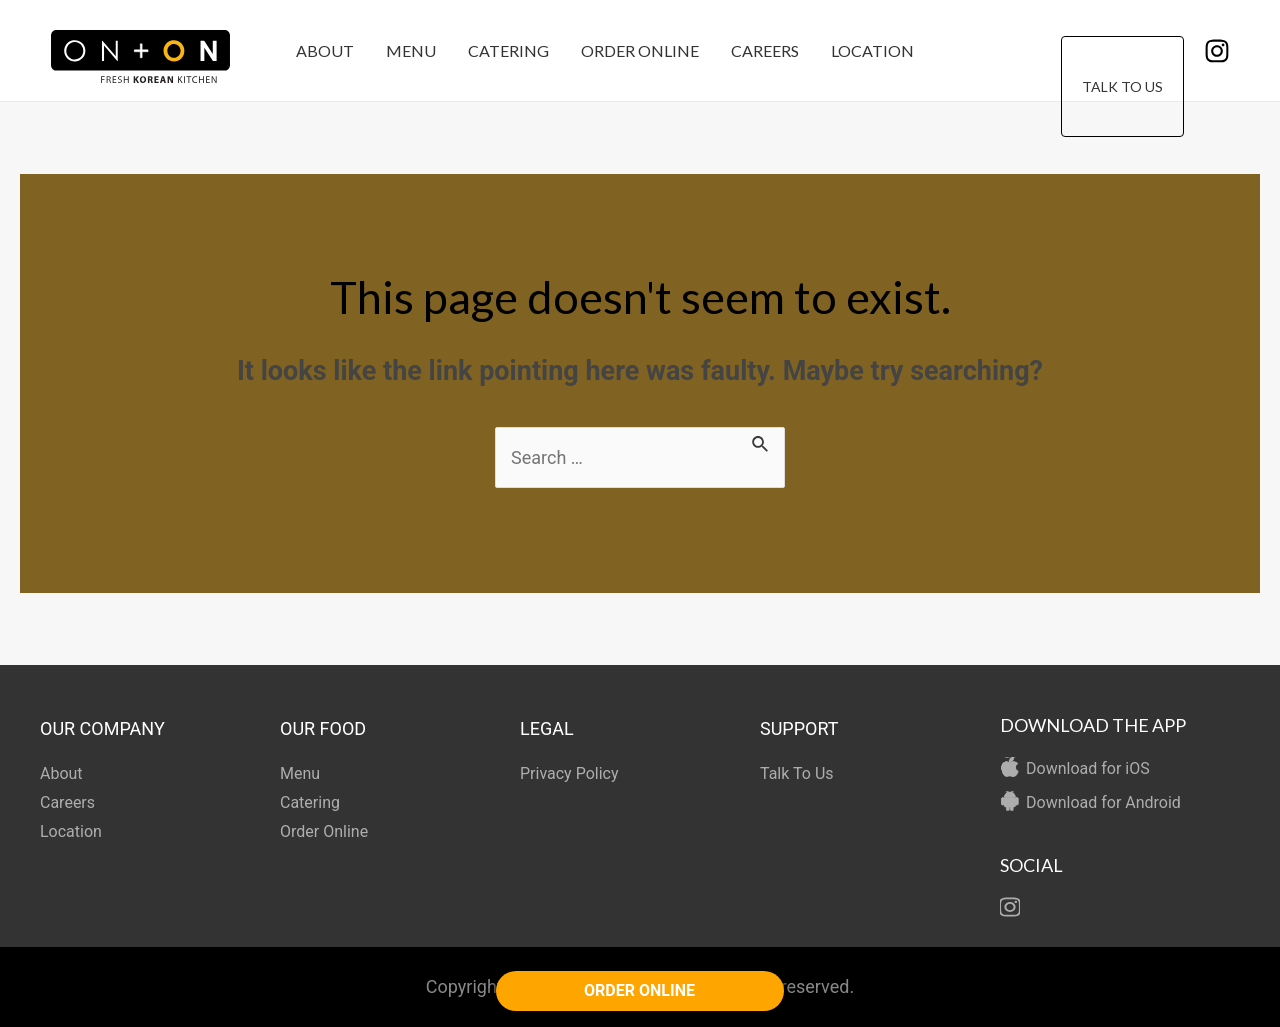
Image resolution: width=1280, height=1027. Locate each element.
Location (872, 50)
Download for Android (1103, 802)
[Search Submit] (761, 440)
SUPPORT (799, 728)
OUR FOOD (323, 728)
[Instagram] (1217, 51)
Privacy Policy (569, 773)
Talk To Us (1122, 51)
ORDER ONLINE (640, 990)
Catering (508, 50)
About (325, 50)
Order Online (640, 50)
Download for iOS (1088, 768)
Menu (411, 50)
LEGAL (547, 728)
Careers (765, 50)
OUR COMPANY (102, 728)
